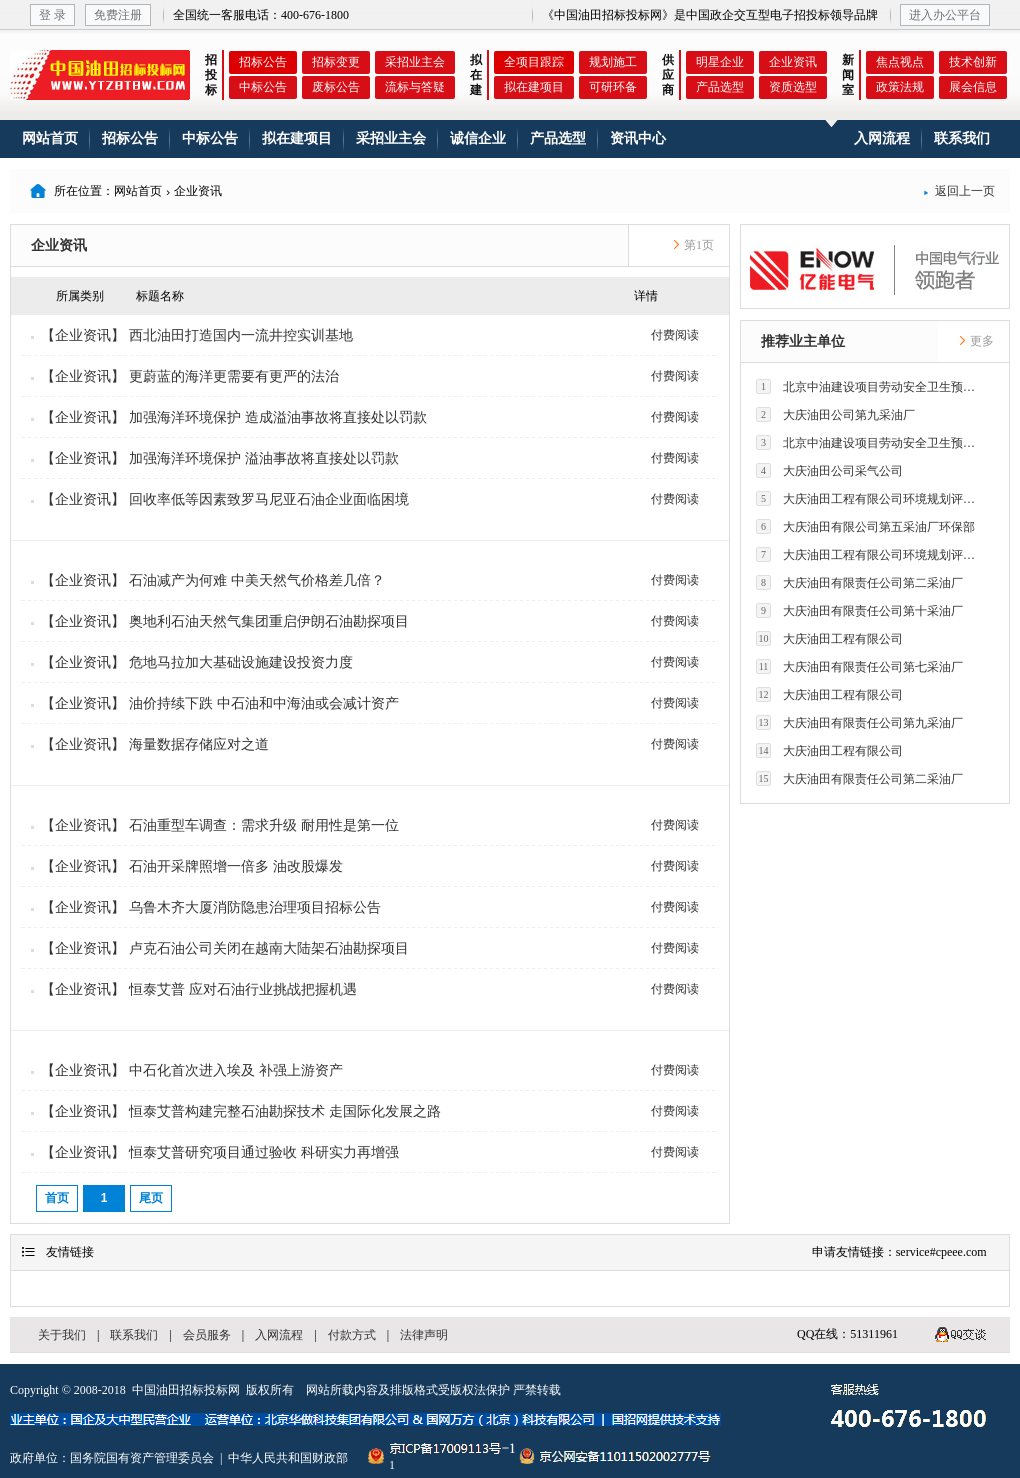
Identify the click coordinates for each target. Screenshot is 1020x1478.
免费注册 (118, 15)
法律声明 (424, 1335)
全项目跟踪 (534, 62)
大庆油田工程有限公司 (829, 638)
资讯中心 (638, 138)
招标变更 (336, 62)
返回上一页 (959, 191)
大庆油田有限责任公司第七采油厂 (859, 666)
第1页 (693, 245)
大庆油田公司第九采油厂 (835, 414)
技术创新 (973, 62)
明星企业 (720, 62)
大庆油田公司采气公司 (829, 470)
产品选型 (720, 87)
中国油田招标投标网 (186, 1390)
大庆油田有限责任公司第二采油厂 (859, 582)
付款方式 (352, 1335)
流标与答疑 (415, 87)
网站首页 (50, 138)
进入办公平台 (945, 15)
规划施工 (613, 62)
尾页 (151, 1198)
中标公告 (263, 87)
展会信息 (973, 87)
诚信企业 (478, 138)
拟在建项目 (534, 87)
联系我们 (962, 138)
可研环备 (613, 87)
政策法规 (900, 87)
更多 (976, 341)
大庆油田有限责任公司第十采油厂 (859, 610)
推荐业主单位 (803, 341)
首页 (57, 1198)
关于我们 (62, 1335)
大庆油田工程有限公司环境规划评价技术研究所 (871, 498)
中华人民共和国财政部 (288, 1458)
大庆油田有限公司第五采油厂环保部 (865, 526)
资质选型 (793, 87)
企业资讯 (793, 62)
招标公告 (263, 62)
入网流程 (882, 138)
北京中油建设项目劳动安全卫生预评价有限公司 (871, 386)
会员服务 (207, 1335)
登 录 (52, 15)
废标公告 (336, 87)
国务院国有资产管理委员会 (142, 1458)
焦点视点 (900, 62)
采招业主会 (415, 62)
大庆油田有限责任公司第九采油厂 (859, 722)
